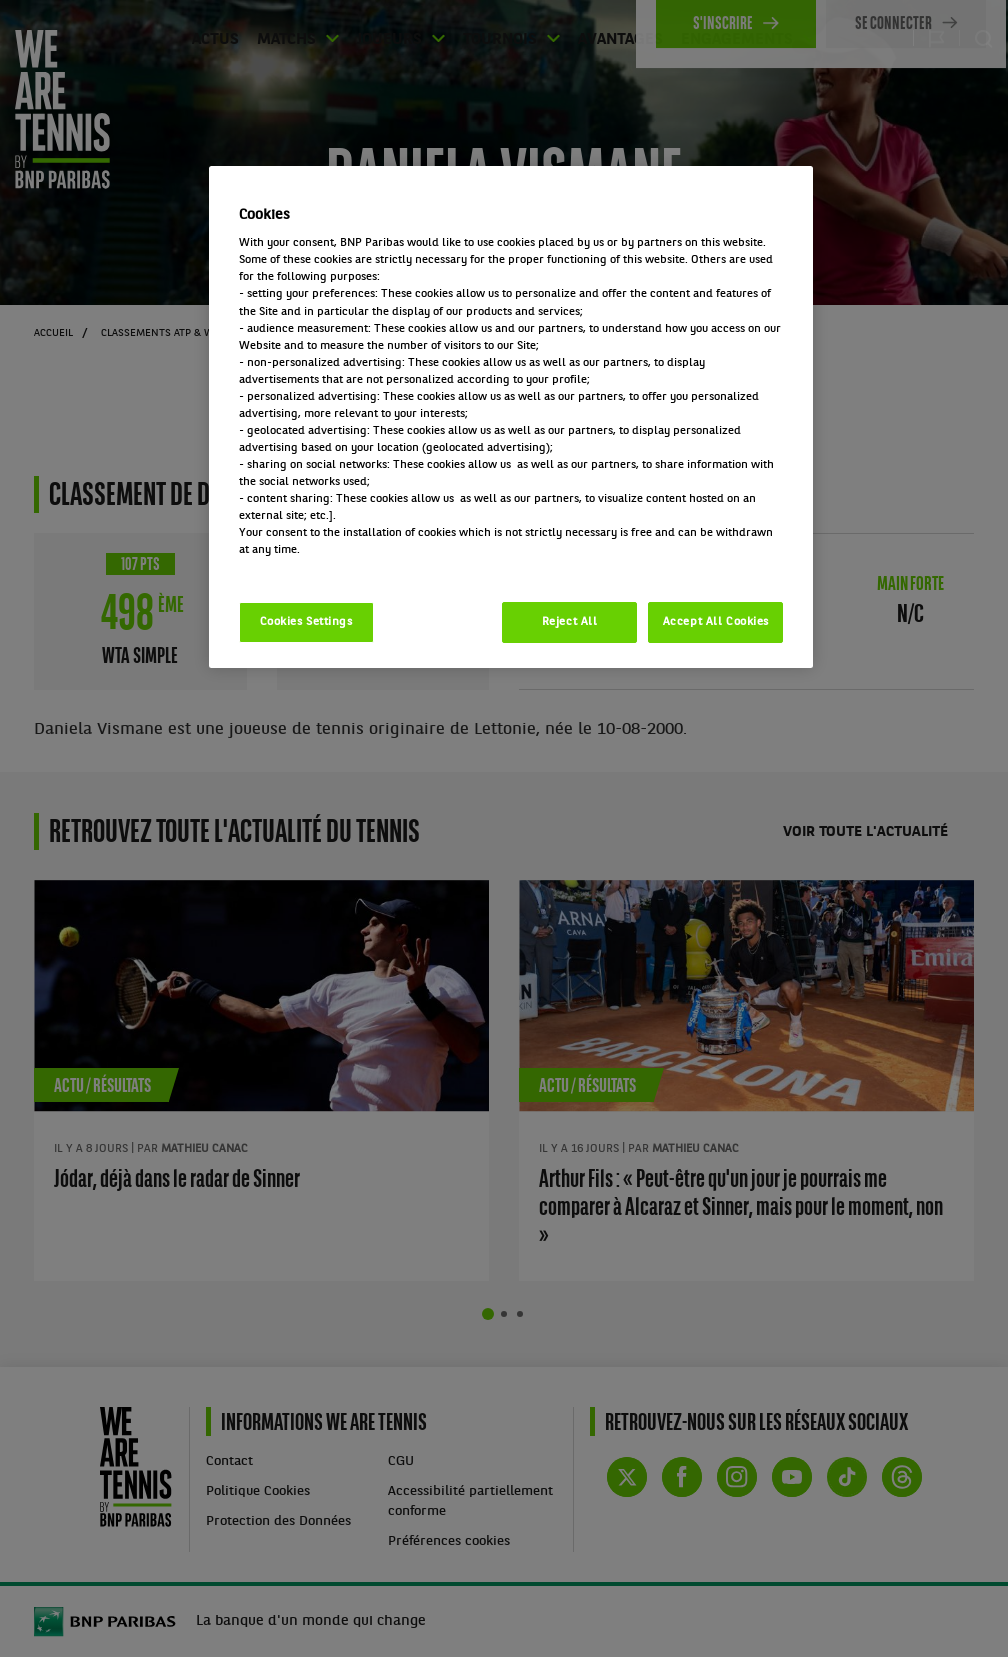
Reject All (570, 622)
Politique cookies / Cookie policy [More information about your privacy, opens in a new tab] (327, 567)
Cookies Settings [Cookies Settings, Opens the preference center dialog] (306, 622)
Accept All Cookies (716, 622)
